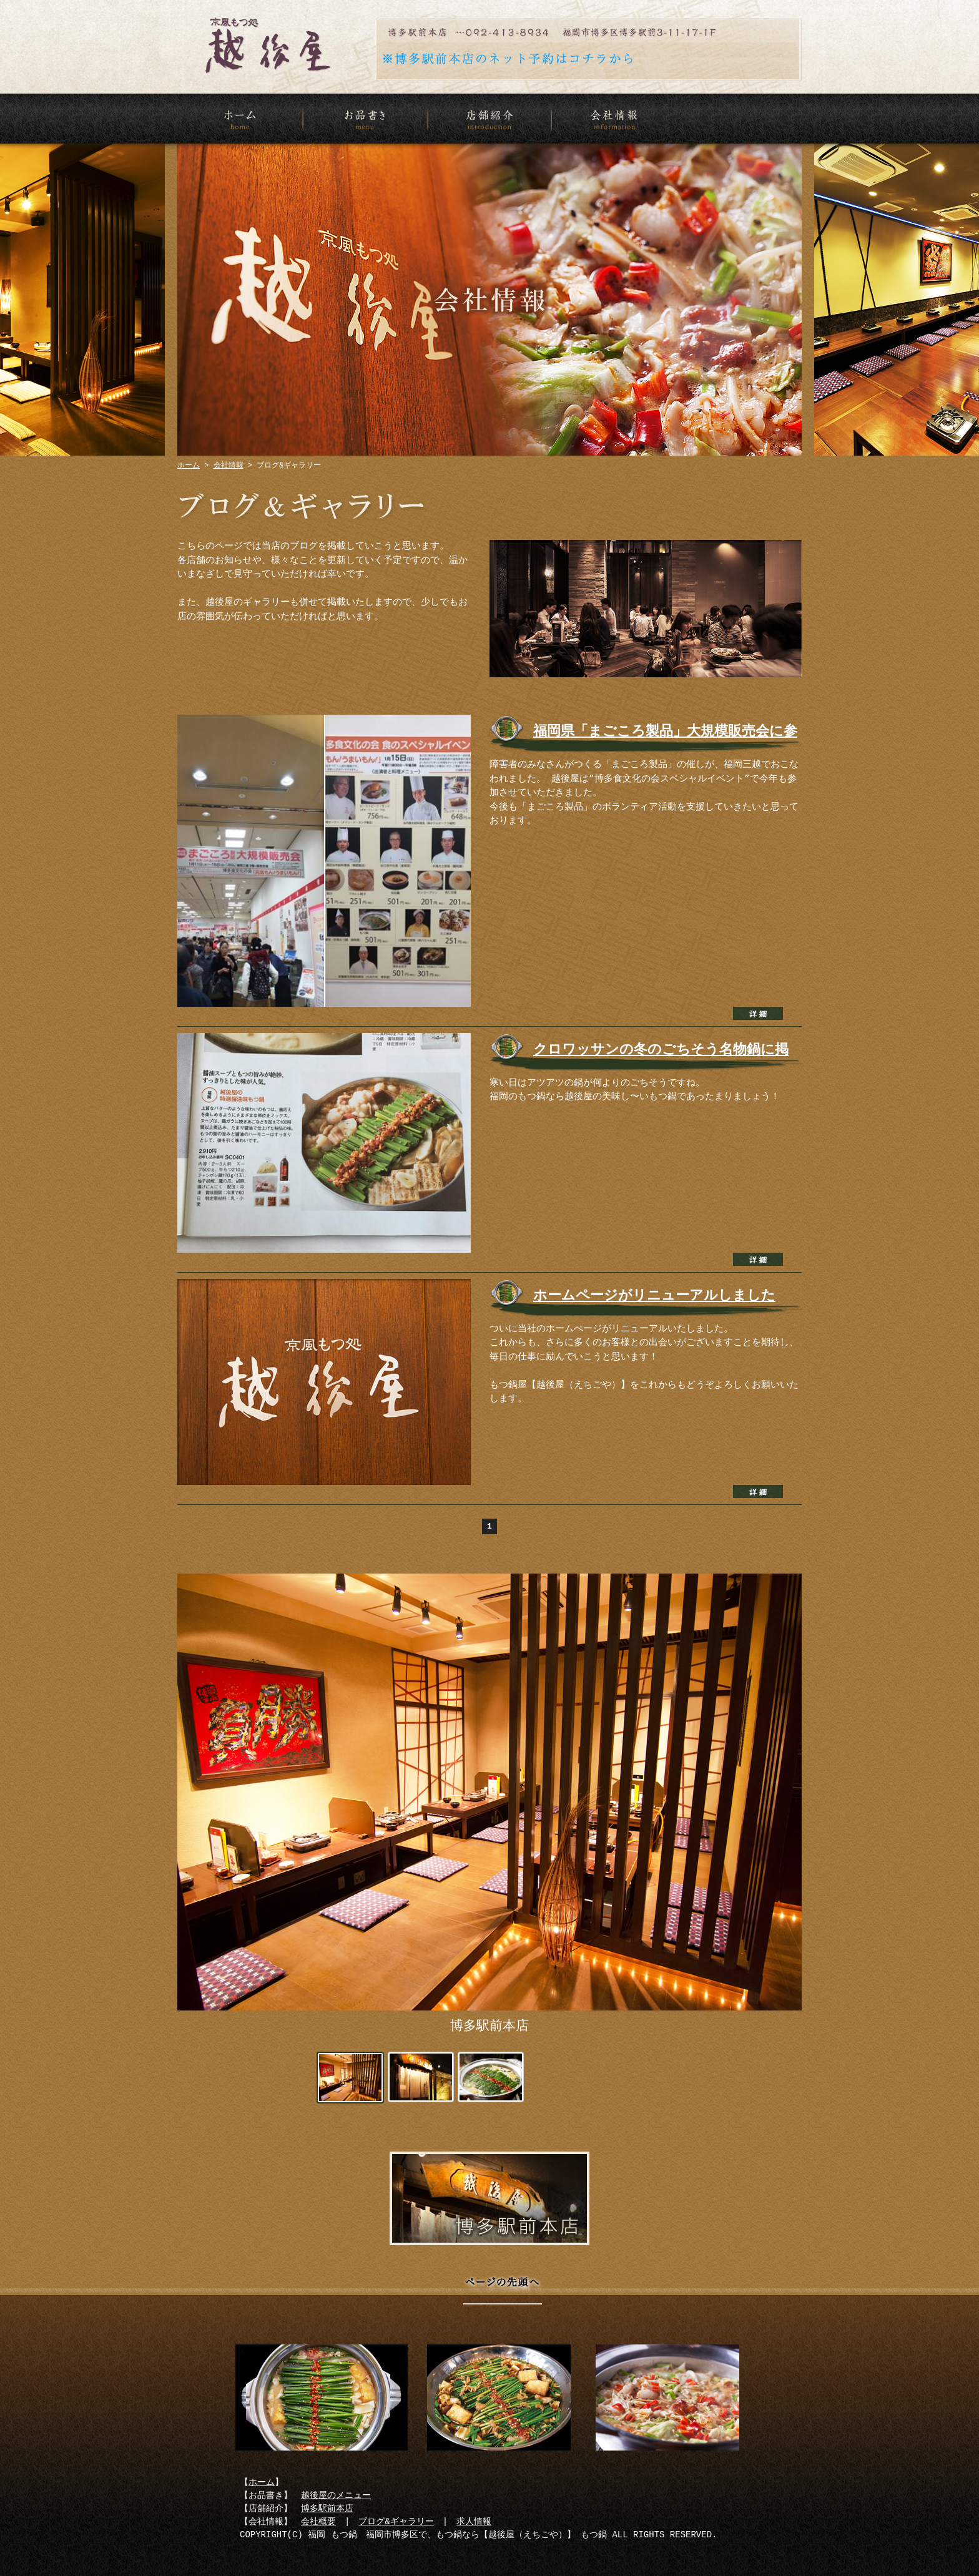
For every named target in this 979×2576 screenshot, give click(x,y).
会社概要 (318, 2522)
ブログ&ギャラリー (395, 2522)
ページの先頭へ (502, 2295)
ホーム (239, 119)
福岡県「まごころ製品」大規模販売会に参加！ (665, 737)
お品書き (364, 119)
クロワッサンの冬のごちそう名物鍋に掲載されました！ (661, 1055)
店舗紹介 (489, 119)
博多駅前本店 (489, 2198)
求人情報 (473, 2522)
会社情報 (614, 119)
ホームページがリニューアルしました (654, 1295)
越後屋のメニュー (336, 2496)
